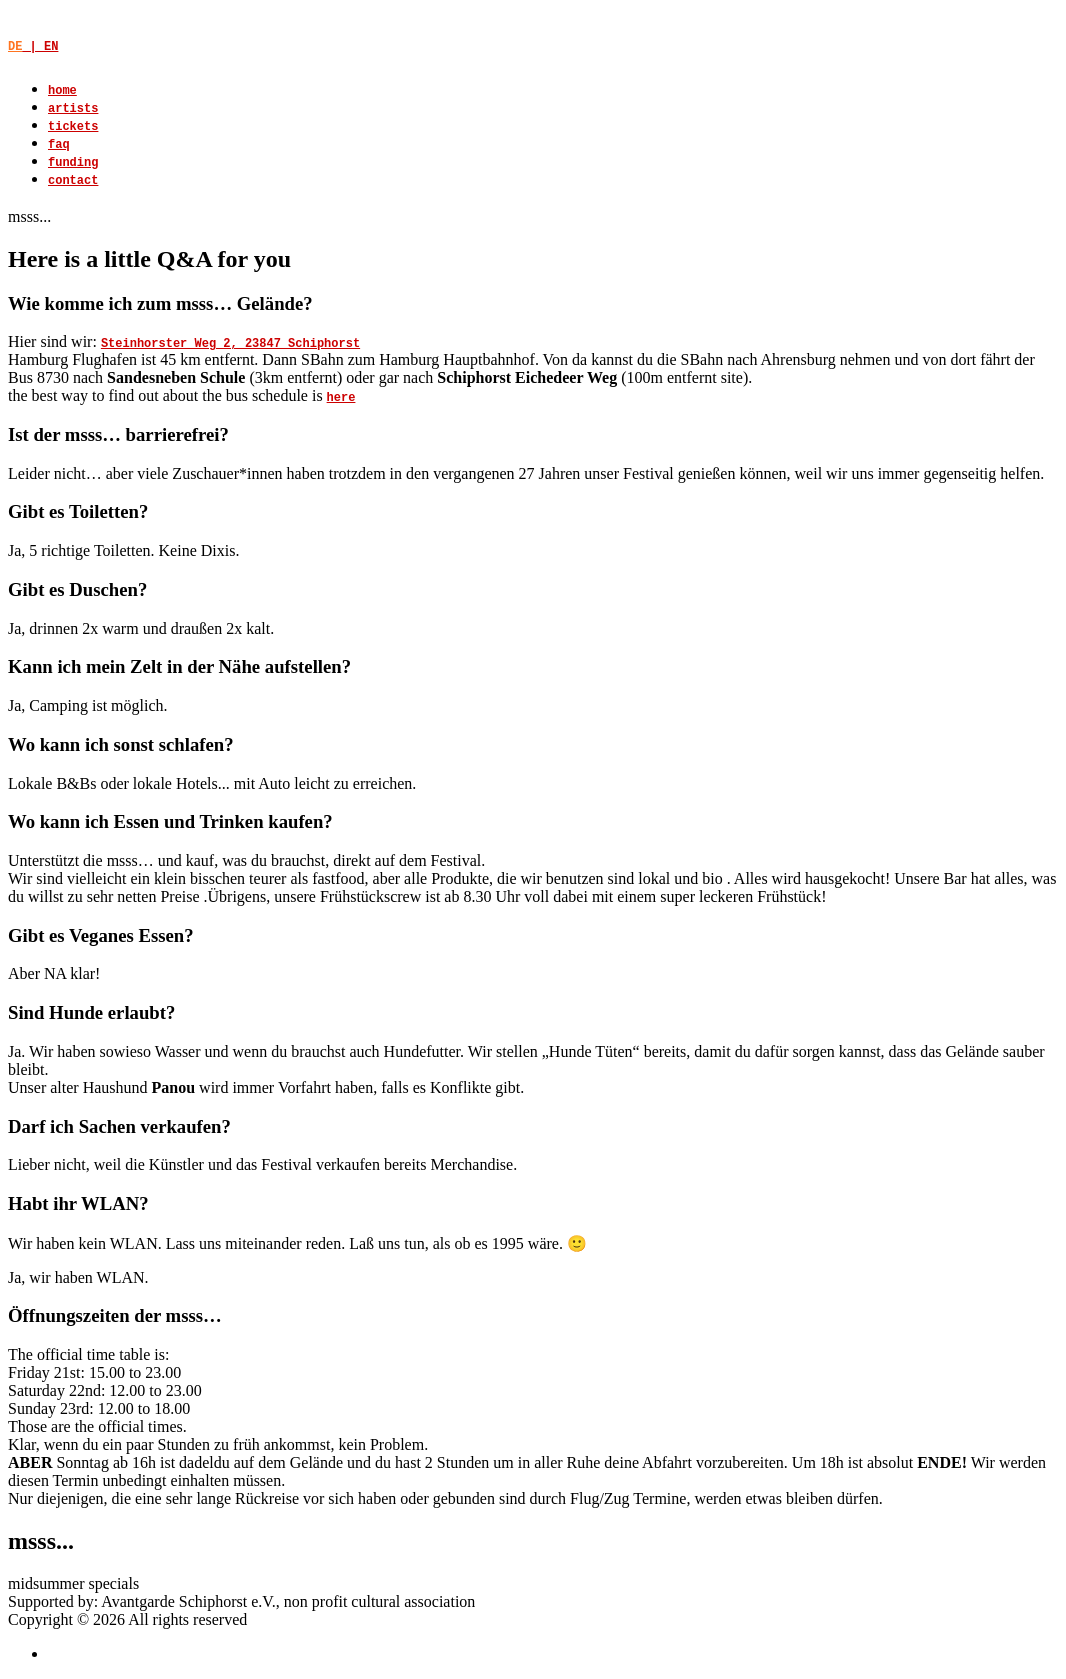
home (62, 91)
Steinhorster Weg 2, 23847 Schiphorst (230, 344)
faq (59, 145)
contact (73, 181)
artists (73, 109)
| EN (33, 47)
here (341, 398)
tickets (73, 127)
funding (73, 163)
